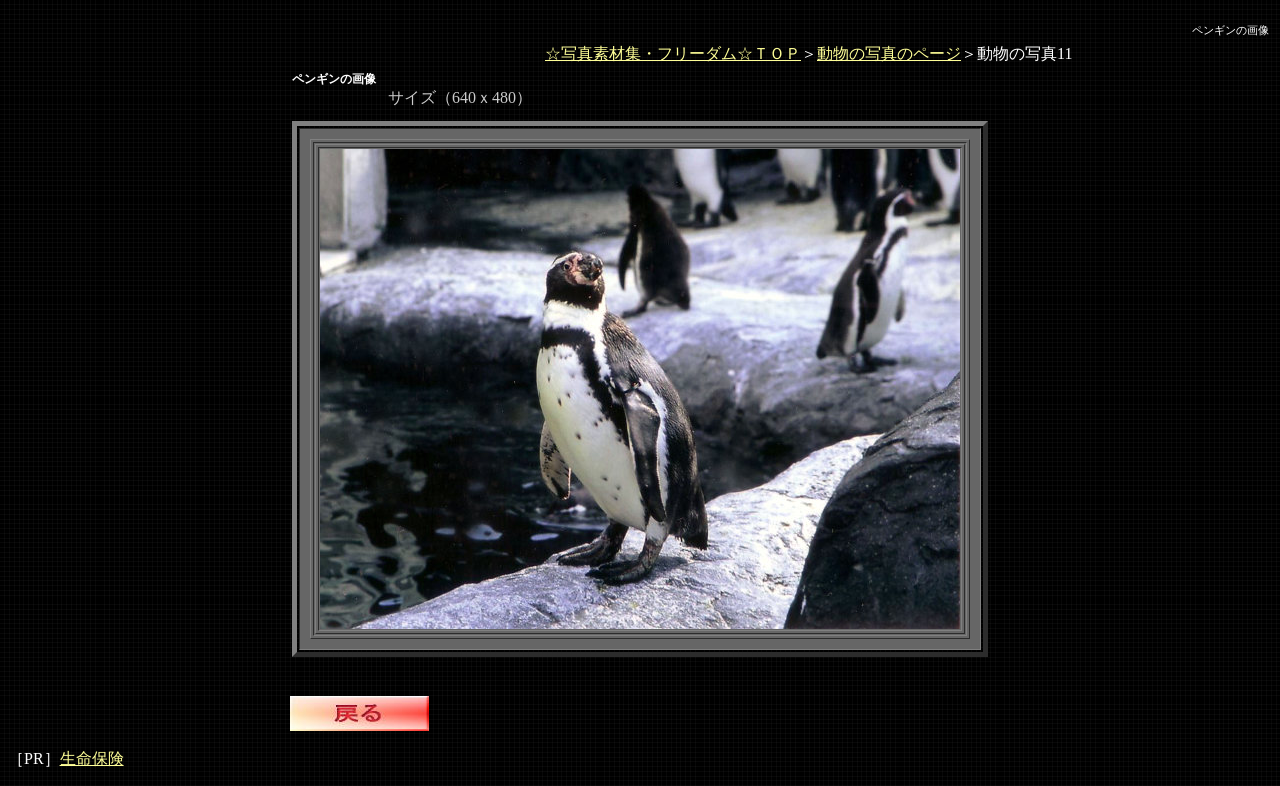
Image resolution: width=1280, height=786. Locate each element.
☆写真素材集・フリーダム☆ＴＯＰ (673, 53)
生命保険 (92, 758)
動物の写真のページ (889, 53)
